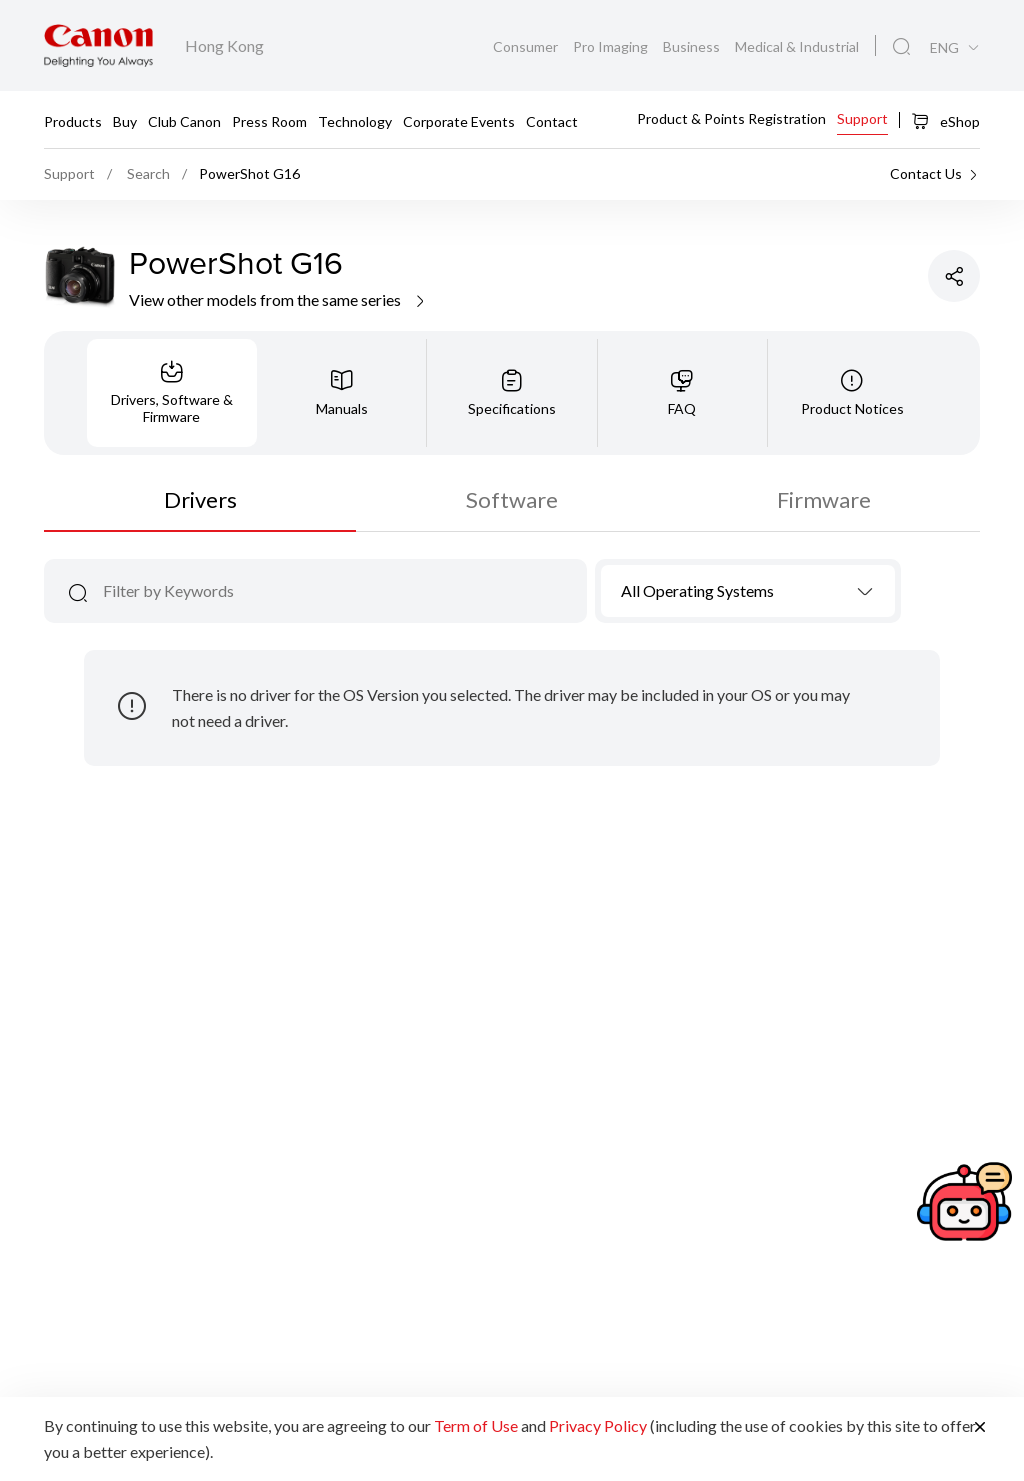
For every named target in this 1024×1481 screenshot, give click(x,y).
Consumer (527, 46)
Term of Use (476, 1425)
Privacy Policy (598, 1425)
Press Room (269, 120)
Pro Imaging (612, 46)
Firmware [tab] (824, 499)
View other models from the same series (278, 299)
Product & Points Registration (731, 118)
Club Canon (184, 120)
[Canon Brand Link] (98, 45)
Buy (125, 120)
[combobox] (748, 591)
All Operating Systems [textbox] (697, 590)
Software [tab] (512, 499)
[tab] (172, 393)
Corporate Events (459, 120)
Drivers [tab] (200, 499)
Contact (552, 120)
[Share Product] (954, 276)
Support (862, 118)
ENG (944, 48)
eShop (945, 121)
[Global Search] (901, 47)
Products (73, 120)
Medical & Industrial (797, 46)
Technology (355, 120)
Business (693, 46)
